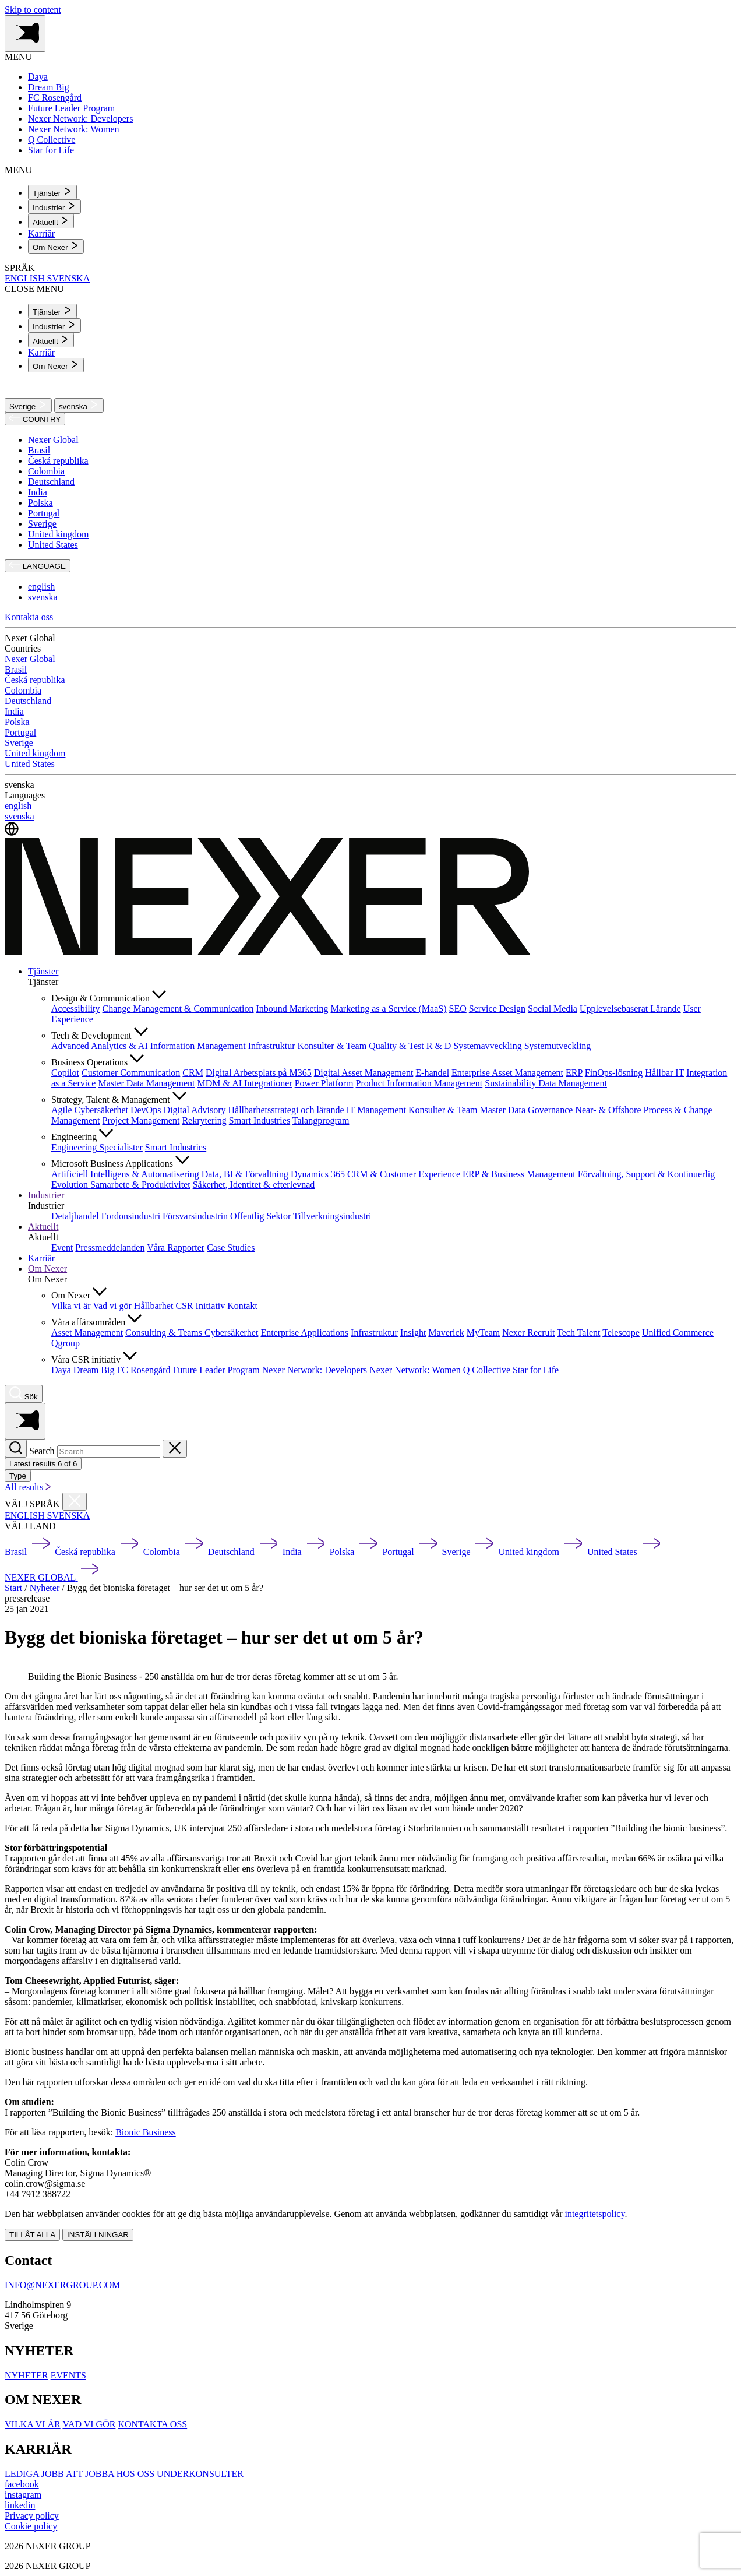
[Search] (16, 1449)
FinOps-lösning (614, 1073)
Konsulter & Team (333, 1046)
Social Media (552, 1008)
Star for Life (536, 1370)
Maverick (446, 1333)
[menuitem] (52, 192)
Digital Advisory (194, 1110)
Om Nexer (47, 1268)
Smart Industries (259, 1120)
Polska (40, 503)
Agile (61, 1110)
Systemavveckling (487, 1046)
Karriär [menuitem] (41, 233)
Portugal (43, 513)
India (37, 492)
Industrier (46, 1195)
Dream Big (94, 1370)
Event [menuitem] (62, 1247)
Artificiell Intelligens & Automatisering (125, 1174)
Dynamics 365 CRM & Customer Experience (375, 1174)
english (41, 587)
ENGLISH (26, 278)
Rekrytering (204, 1120)
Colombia (46, 471)
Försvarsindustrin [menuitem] (195, 1216)
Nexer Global (53, 440)
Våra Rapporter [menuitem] (175, 1247)
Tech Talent (578, 1333)
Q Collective (486, 1370)
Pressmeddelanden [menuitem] (109, 1247)
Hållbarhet (154, 1306)
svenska (79, 405)
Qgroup (65, 1343)
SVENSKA (68, 278)
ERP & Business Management (519, 1174)
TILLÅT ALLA (32, 2234)
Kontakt (242, 1306)
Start (13, 1588)
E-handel (432, 1073)
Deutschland (51, 482)
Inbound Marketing (292, 1008)
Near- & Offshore (608, 1110)
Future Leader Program (215, 1370)
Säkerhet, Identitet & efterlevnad (254, 1185)
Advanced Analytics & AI (99, 1046)
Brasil (39, 450)
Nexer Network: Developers (314, 1370)
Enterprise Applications (304, 1333)
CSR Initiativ (200, 1306)
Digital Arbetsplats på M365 (259, 1073)
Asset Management (87, 1333)
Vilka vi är (70, 1306)
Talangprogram (321, 1120)
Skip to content (33, 10)
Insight (413, 1333)
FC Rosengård (143, 1370)
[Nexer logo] (268, 951)
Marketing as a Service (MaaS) (388, 1008)
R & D (438, 1046)
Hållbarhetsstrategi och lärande (286, 1110)
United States (53, 545)
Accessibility (75, 1008)
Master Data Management (146, 1083)
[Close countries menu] (74, 1502)
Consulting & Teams (164, 1333)
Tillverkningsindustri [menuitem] (332, 1216)
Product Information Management (419, 1083)
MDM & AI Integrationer (244, 1083)
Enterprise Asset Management (507, 1073)
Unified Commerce (678, 1333)
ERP (574, 1073)
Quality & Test (396, 1046)
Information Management (198, 1046)
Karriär (41, 1258)
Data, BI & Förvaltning (245, 1174)
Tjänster (43, 971)
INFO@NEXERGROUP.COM (62, 2285)
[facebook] (22, 2484)
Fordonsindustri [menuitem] (130, 1216)
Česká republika (58, 461)
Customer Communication (131, 1073)
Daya (61, 1370)
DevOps (145, 1110)
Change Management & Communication (178, 1008)
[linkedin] (20, 2505)
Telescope (621, 1333)
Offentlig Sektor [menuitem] (260, 1216)
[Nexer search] (24, 1394)
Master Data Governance (526, 1110)
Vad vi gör (112, 1306)
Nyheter (45, 1588)
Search (42, 1451)
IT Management (376, 1110)
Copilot (65, 1073)
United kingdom (58, 534)
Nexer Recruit (528, 1333)
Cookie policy (31, 2526)
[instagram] (23, 2495)
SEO (458, 1008)
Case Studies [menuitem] (231, 1247)
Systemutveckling (557, 1046)
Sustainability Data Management (546, 1083)
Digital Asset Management (364, 1073)
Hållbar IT (664, 1073)
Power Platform (324, 1083)
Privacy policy (32, 2516)
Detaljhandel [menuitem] (75, 1216)
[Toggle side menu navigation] (25, 33)
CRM (192, 1073)
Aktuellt (43, 1226)
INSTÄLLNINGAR (98, 2234)
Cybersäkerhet (101, 1110)
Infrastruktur (271, 1046)
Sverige (28, 405)
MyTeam (483, 1333)
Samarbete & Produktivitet (140, 1185)
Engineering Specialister (97, 1147)
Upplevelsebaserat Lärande (630, 1008)
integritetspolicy (594, 2214)
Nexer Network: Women (415, 1370)
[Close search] (175, 1449)
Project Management (141, 1120)
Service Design (497, 1008)
